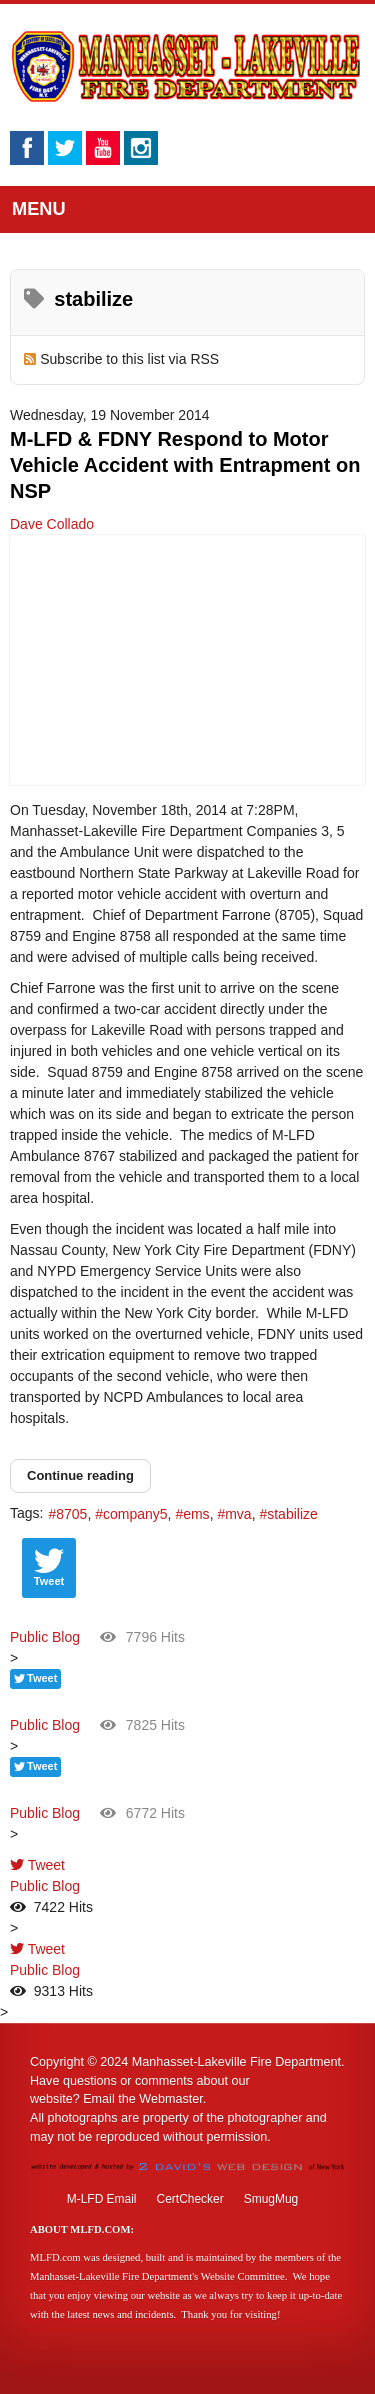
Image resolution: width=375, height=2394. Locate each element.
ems (196, 1514)
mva (238, 1514)
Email (99, 2099)
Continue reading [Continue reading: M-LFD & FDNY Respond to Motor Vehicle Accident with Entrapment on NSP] (80, 1475)
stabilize (292, 1514)
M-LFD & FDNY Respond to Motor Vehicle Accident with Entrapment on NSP (185, 465)
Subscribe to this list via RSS (129, 359)
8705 (71, 1514)
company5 (135, 1514)
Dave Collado (52, 524)
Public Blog (45, 1637)
